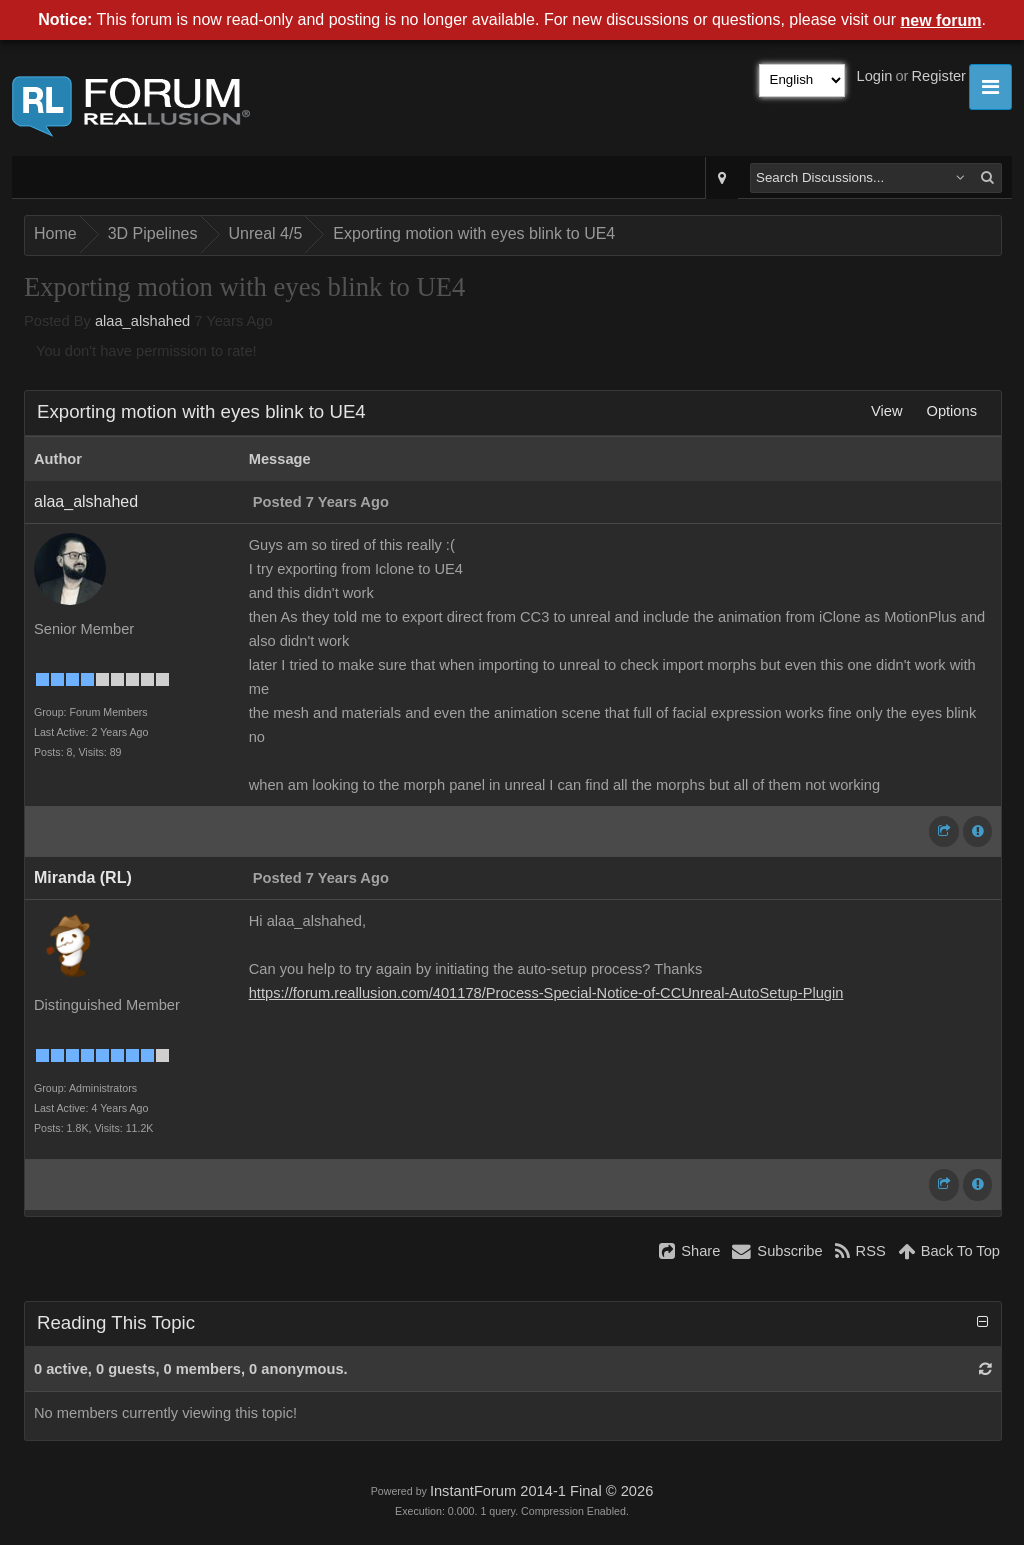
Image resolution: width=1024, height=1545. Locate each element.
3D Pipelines (153, 233)
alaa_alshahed (142, 321)
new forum (941, 20)
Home (55, 233)
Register (938, 76)
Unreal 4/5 (266, 233)
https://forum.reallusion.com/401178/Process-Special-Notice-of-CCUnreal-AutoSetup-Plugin (546, 993)
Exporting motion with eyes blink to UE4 (474, 233)
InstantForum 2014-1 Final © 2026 (541, 1491)
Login (875, 76)
